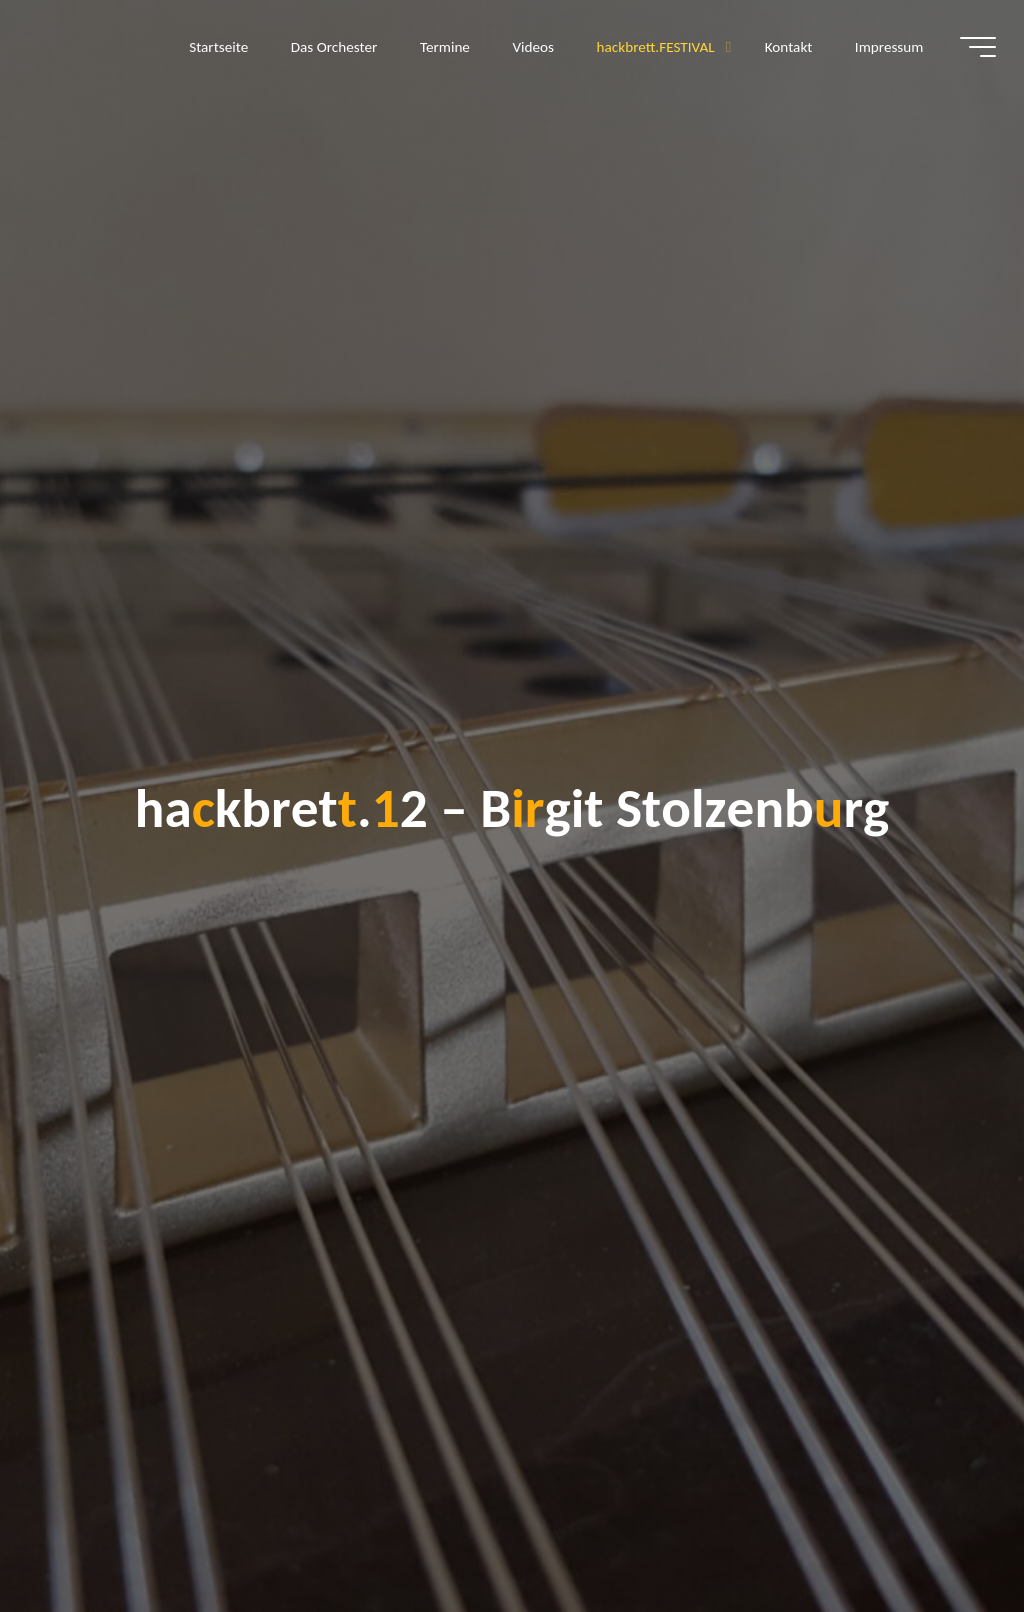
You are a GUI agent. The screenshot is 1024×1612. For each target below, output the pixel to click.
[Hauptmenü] (976, 48)
